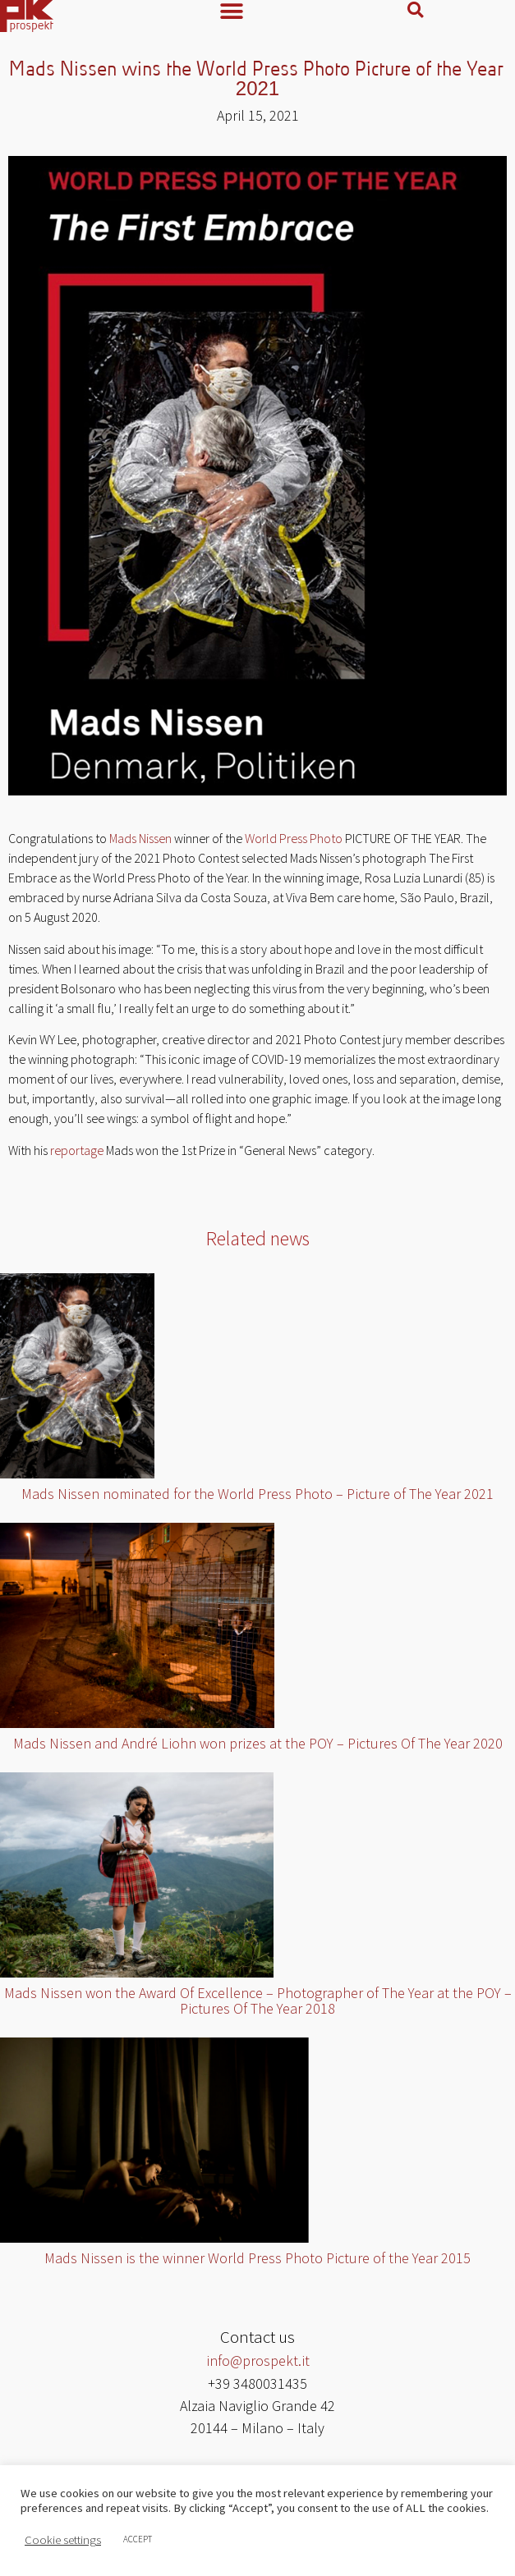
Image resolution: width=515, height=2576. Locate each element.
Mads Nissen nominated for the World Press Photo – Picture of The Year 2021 (257, 1497)
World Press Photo (294, 842)
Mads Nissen (140, 842)
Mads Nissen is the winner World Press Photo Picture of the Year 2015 (257, 2262)
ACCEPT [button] (137, 2539)
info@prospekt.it (258, 2364)
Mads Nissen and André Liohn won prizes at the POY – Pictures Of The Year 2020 (258, 1747)
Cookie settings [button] (63, 2539)
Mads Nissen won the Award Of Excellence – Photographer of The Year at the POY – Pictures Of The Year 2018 (258, 2004)
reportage (76, 1154)
